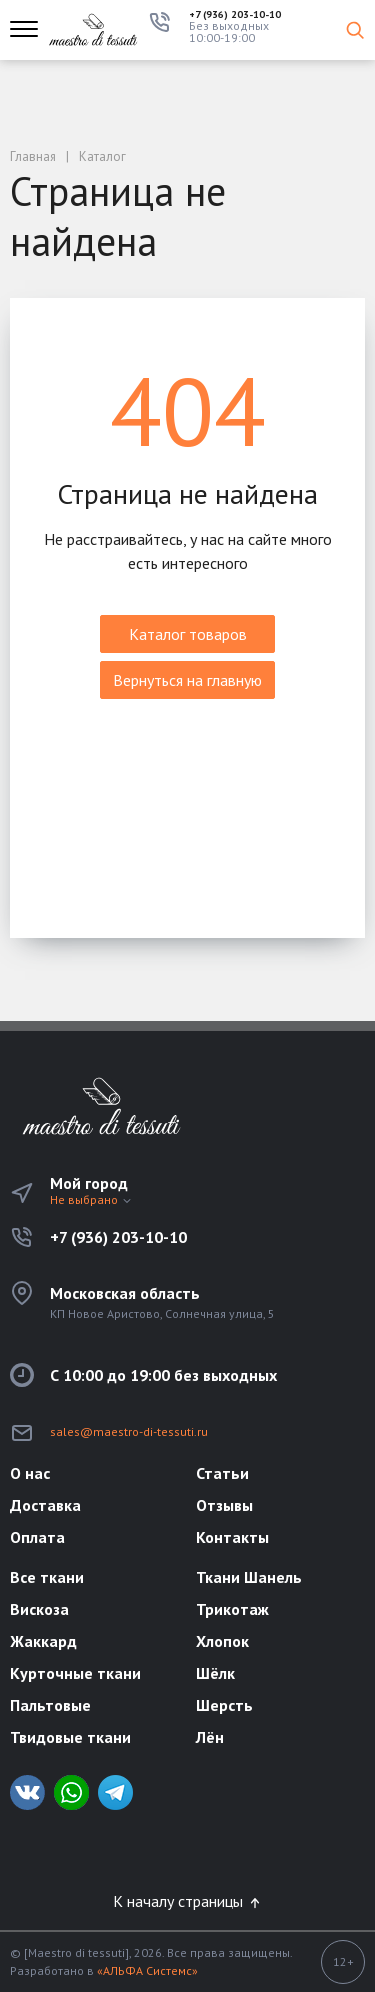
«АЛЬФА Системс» (147, 1970)
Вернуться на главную (187, 680)
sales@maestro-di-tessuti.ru (129, 1431)
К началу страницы (188, 1901)
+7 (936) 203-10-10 (235, 15)
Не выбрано (91, 1199)
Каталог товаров (188, 634)
